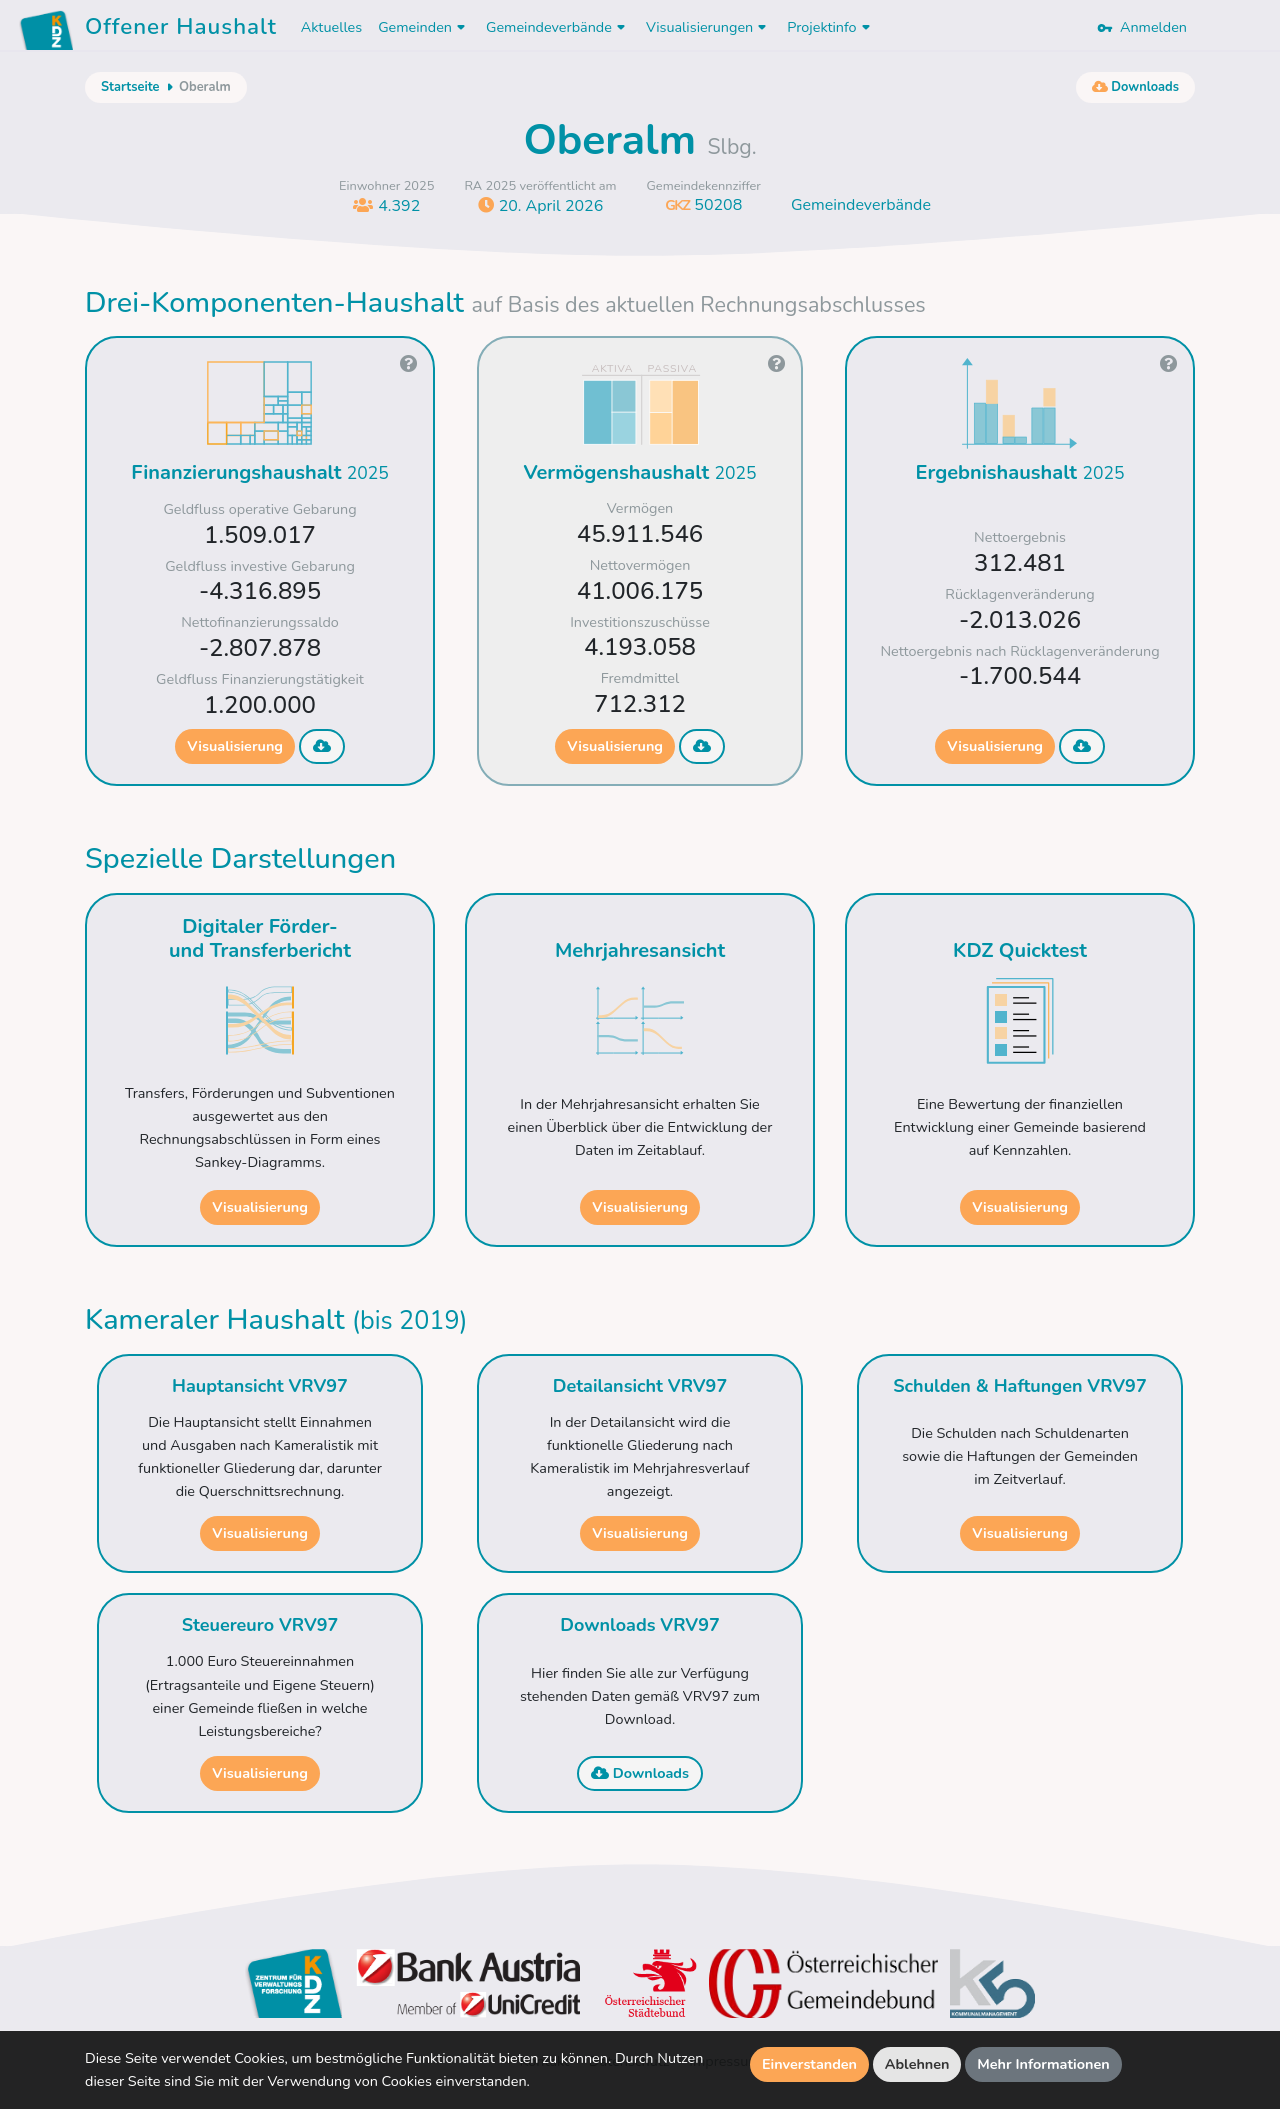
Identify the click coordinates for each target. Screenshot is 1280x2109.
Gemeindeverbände (861, 205)
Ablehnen (917, 2064)
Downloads (640, 1773)
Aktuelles (331, 27)
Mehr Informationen (1043, 2064)
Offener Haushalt (181, 30)
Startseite (130, 87)
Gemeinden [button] (424, 27)
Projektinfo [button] (830, 27)
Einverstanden (809, 2064)
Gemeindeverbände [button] (558, 27)
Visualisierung (235, 746)
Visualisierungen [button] (708, 27)
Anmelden (1142, 27)
